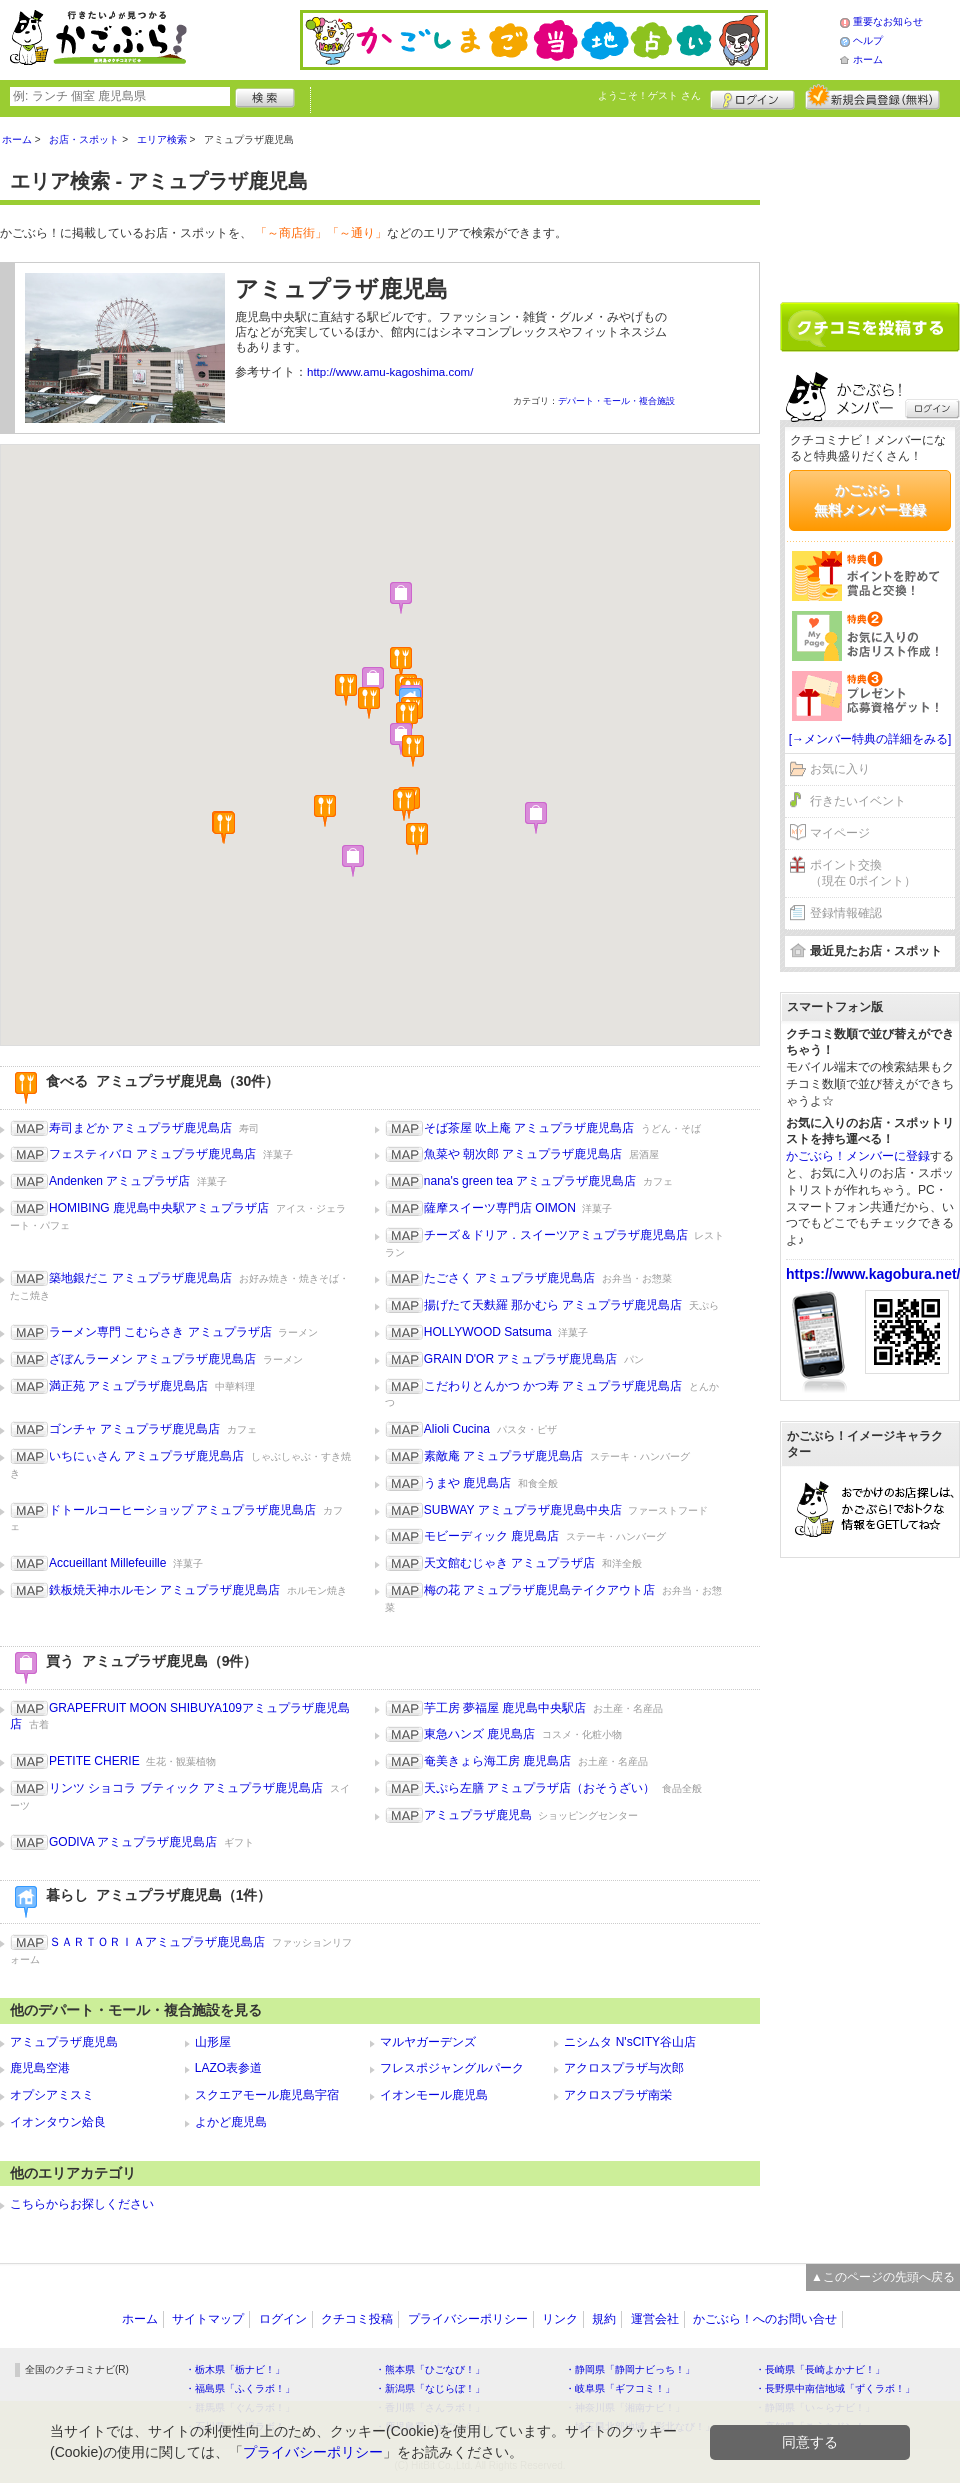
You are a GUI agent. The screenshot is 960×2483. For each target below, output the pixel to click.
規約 (604, 2319)
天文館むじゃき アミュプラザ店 (509, 1563)
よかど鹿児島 (231, 2122)
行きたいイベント (858, 801)
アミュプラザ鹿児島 (478, 1815)
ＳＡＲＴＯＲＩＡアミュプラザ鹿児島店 (157, 1942)
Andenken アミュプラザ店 (119, 1181)
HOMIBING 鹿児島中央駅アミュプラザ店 (159, 1208)
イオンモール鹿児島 (434, 2095)
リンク (560, 2319)
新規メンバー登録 (872, 97)
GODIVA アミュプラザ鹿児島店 (133, 1842)
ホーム (868, 59)
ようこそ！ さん (649, 95)
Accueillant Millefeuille (107, 1563)
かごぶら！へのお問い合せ (765, 2319)
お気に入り (840, 769)
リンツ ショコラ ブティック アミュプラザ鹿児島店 (186, 1788)
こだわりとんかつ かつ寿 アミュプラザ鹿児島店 (553, 1386)
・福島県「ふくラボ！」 (240, 2388)
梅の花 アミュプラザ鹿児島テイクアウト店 (539, 1590)
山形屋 (213, 2042)
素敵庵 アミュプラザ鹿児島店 (503, 1456)
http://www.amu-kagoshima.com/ (390, 372)
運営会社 (655, 2319)
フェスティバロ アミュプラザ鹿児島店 (152, 1154)
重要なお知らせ (888, 21)
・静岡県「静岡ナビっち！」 (630, 2369)
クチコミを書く (870, 327)
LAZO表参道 (228, 2068)
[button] (224, 828)
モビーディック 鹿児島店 (491, 1536)
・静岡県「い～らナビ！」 (815, 2407)
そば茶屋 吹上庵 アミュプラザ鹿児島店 (529, 1128)
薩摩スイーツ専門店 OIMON (500, 1208)
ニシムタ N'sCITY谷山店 (630, 2042)
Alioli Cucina (457, 1429)
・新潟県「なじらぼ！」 (430, 2388)
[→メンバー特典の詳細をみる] (870, 739)
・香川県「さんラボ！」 (430, 2407)
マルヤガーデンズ (428, 2042)
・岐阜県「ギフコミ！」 (620, 2388)
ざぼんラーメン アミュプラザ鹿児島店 (152, 1359)
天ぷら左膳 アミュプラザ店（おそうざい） (539, 1788)
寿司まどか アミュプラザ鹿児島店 (140, 1128)
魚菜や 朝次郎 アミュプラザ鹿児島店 (523, 1154)
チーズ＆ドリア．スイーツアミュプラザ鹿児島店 (556, 1235)
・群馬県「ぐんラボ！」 (240, 2407)
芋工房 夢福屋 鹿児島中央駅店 (505, 1708)
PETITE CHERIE (94, 1761)
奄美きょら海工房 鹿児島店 (497, 1761)
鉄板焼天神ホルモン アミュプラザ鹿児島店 (164, 1590)
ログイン (752, 97)
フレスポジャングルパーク (452, 2068)
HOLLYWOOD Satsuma (488, 1332)
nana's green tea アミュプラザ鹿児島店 (530, 1181)
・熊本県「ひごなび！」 (430, 2369)
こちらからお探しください (82, 2204)
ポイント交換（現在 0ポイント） (863, 873)
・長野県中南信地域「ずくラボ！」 (835, 2388)
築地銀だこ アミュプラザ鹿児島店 (140, 1278)
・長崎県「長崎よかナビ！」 (820, 2369)
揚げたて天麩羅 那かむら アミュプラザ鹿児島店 (553, 1305)
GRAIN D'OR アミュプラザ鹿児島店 (521, 1359)
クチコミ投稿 (357, 2319)
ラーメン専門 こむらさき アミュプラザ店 (160, 1332)
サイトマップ (208, 2319)
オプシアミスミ (52, 2095)
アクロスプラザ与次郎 (624, 2068)
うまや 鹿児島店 (467, 1483)
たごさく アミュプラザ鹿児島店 (509, 1278)
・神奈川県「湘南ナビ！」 (625, 2407)
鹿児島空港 (40, 2068)
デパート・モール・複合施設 (616, 401)
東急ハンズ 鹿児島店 (479, 1734)
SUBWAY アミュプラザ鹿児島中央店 (523, 1510)
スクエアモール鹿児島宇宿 (267, 2095)
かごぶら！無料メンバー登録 (870, 500)
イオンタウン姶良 (58, 2122)
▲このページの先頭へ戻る (883, 2277)
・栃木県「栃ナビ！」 (235, 2369)
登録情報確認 (846, 913)
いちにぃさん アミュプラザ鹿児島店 (146, 1456)
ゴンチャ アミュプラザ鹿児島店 (134, 1429)
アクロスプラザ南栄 (618, 2095)
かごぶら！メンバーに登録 (858, 1156)
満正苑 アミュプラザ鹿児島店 (128, 1386)
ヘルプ (868, 40)
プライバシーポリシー (468, 2319)
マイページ (840, 833)
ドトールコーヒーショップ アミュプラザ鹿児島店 (182, 1510)
